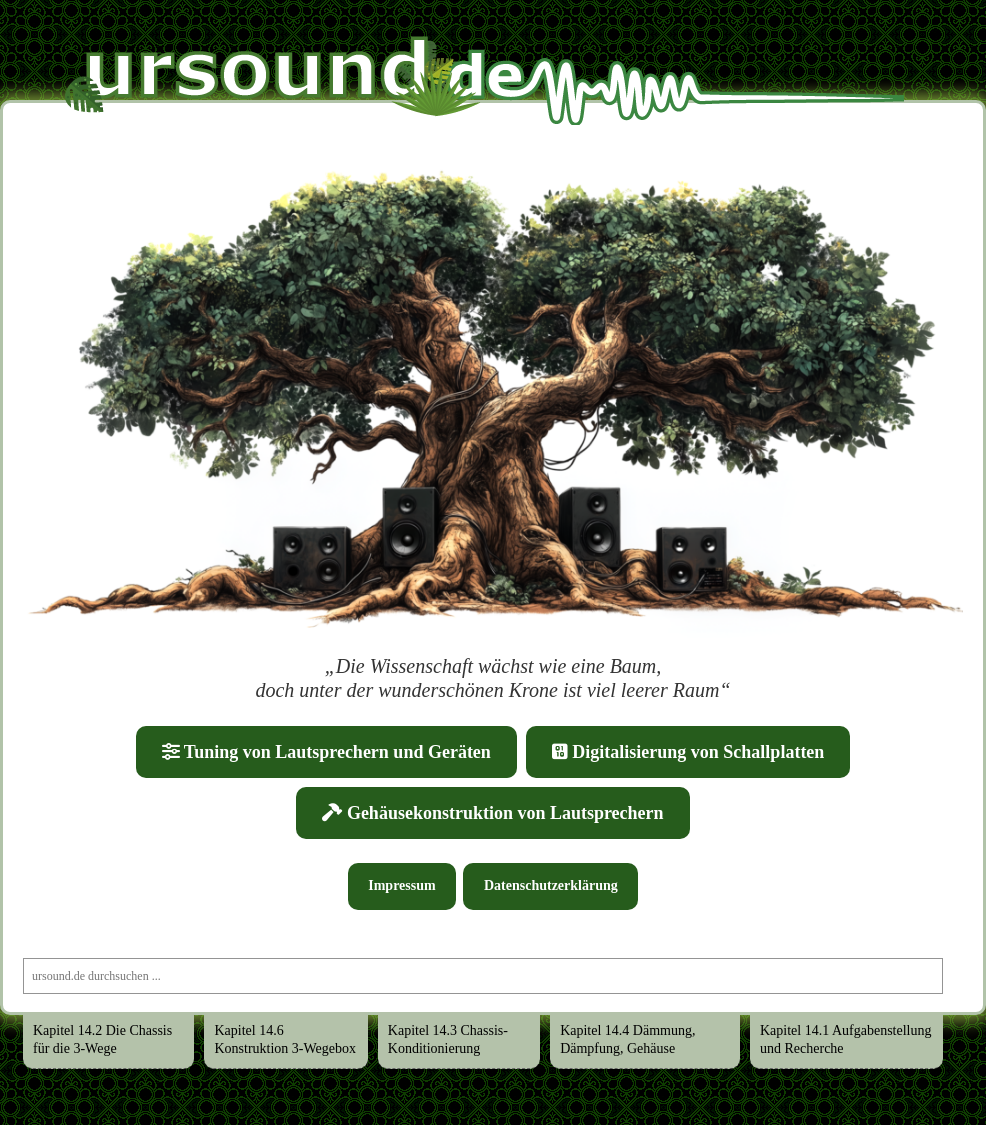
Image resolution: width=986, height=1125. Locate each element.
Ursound (84, 52)
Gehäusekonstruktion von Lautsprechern (492, 813)
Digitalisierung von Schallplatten (688, 752)
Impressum (401, 885)
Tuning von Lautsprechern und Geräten (326, 752)
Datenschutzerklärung (551, 885)
